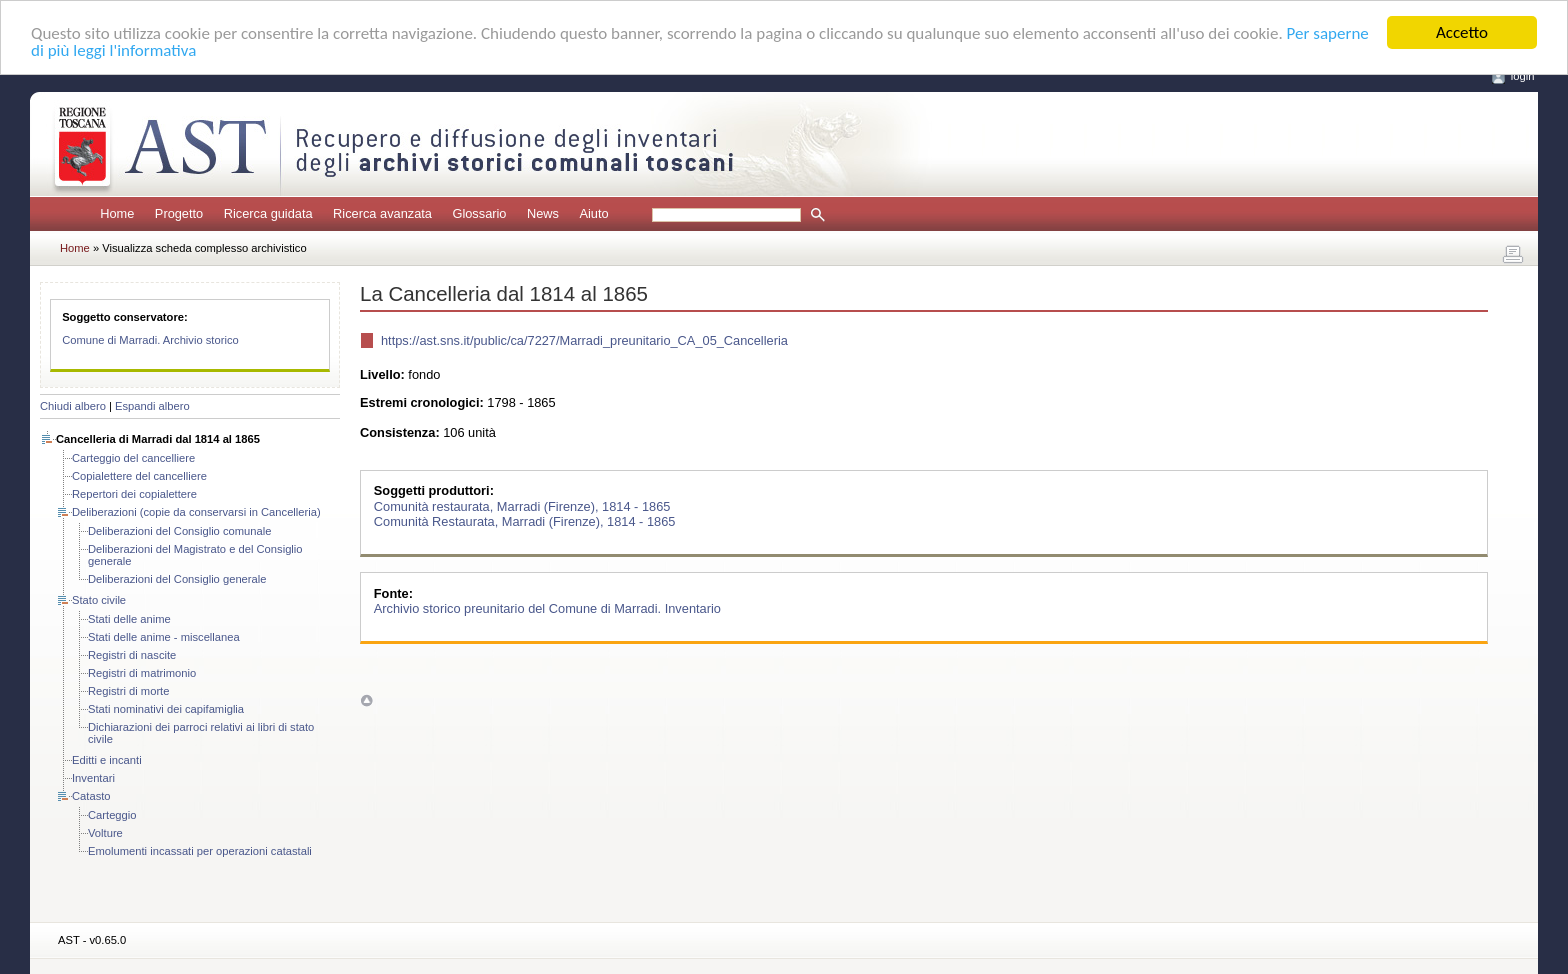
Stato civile (99, 600)
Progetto (179, 213)
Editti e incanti (107, 760)
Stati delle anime (129, 619)
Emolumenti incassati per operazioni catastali (200, 851)
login (1523, 76)
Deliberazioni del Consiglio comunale (179, 531)
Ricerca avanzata (382, 213)
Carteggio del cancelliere (133, 458)
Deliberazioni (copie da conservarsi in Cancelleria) (196, 512)
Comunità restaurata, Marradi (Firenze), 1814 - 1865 (522, 505)
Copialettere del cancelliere (139, 476)
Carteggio (112, 815)
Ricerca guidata (268, 213)
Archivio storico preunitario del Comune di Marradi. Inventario (547, 608)
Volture (105, 833)
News (543, 213)
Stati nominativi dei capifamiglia (166, 709)
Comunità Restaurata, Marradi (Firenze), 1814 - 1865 (525, 520)
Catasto (91, 796)
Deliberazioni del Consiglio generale (177, 579)
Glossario (479, 213)
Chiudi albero (73, 406)
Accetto (1462, 32)
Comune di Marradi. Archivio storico (150, 340)
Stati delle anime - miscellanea (164, 637)
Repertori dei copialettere (134, 494)
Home (117, 213)
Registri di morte (128, 691)
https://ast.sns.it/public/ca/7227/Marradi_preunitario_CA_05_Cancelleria (584, 339)
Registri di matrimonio (142, 673)
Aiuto (593, 213)
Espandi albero (152, 406)
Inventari (93, 778)
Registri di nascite (132, 655)
